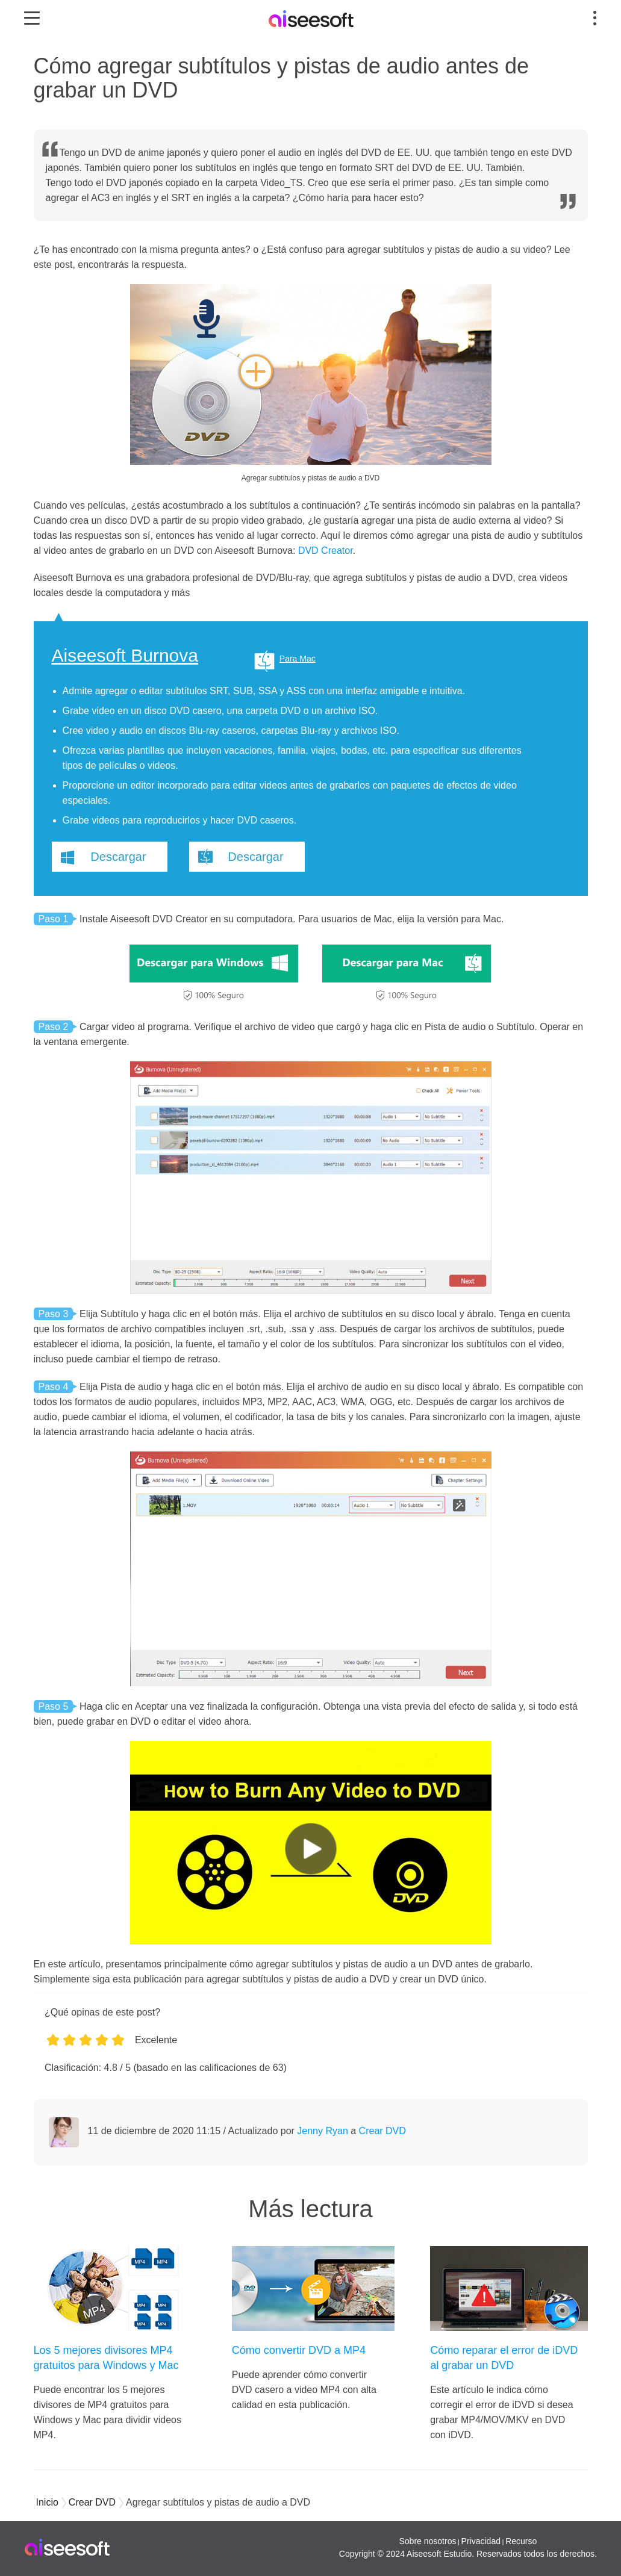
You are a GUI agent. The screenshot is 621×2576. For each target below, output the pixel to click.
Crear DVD (382, 2131)
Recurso (521, 2541)
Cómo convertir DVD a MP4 (299, 2350)
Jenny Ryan (322, 2131)
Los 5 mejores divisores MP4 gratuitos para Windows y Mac (106, 2357)
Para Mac (297, 658)
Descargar (118, 856)
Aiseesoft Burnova (125, 656)
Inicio (47, 2502)
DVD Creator (325, 550)
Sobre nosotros (427, 2541)
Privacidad (481, 2541)
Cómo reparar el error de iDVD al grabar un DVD (504, 2357)
